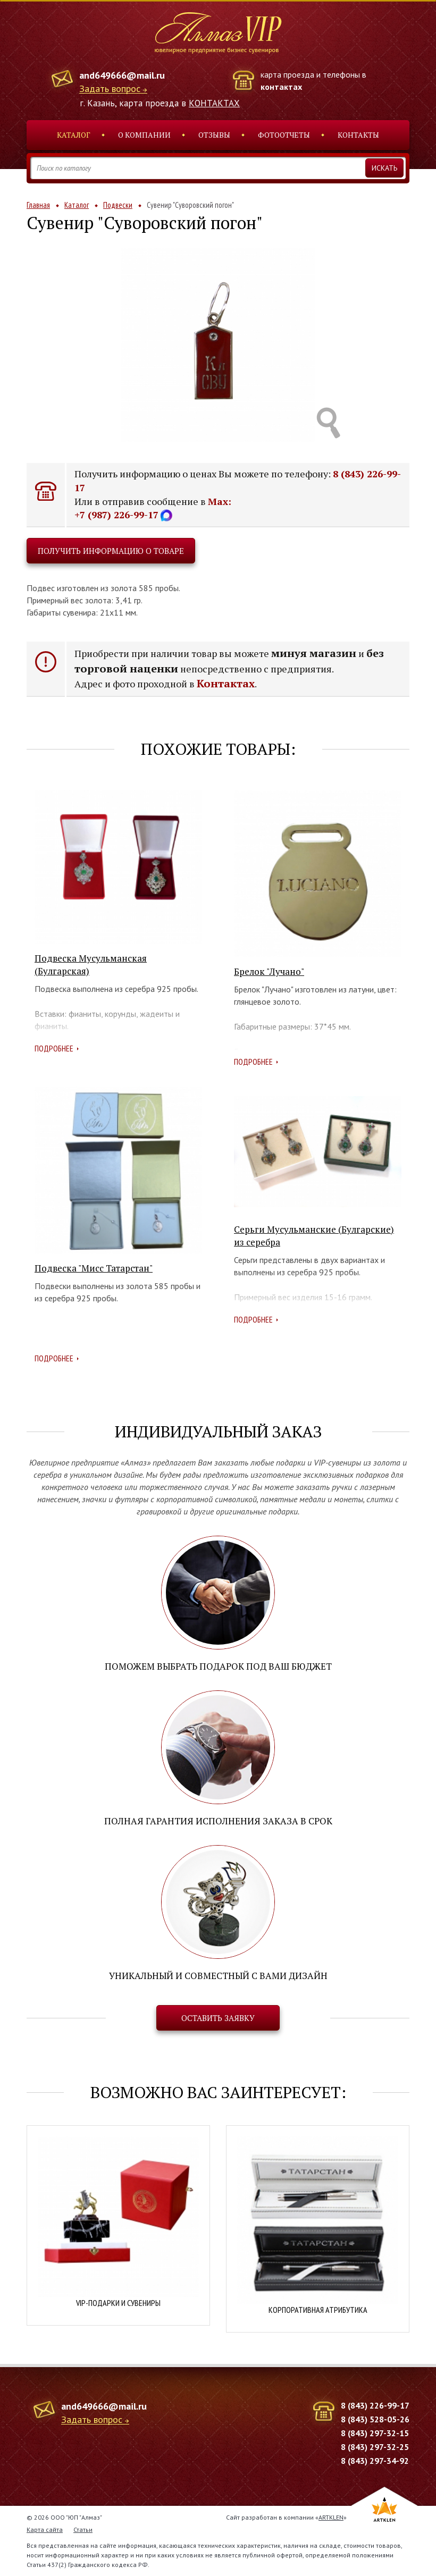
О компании (144, 135)
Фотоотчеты (284, 135)
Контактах (226, 683)
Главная (38, 205)
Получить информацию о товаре (111, 550)
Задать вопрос (109, 89)
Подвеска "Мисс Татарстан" (94, 1268)
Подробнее (54, 1048)
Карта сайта (45, 2529)
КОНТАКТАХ (214, 103)
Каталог (73, 135)
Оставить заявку (218, 2018)
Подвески (117, 205)
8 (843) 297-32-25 (375, 2447)
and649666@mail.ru (122, 75)
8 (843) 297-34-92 (375, 2460)
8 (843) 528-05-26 (375, 2419)
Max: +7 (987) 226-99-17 (152, 508)
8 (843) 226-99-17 (375, 2405)
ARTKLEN (330, 2517)
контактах (281, 86)
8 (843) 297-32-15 (375, 2433)
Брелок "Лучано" (269, 971)
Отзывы (214, 135)
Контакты (358, 135)
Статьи (83, 2529)
